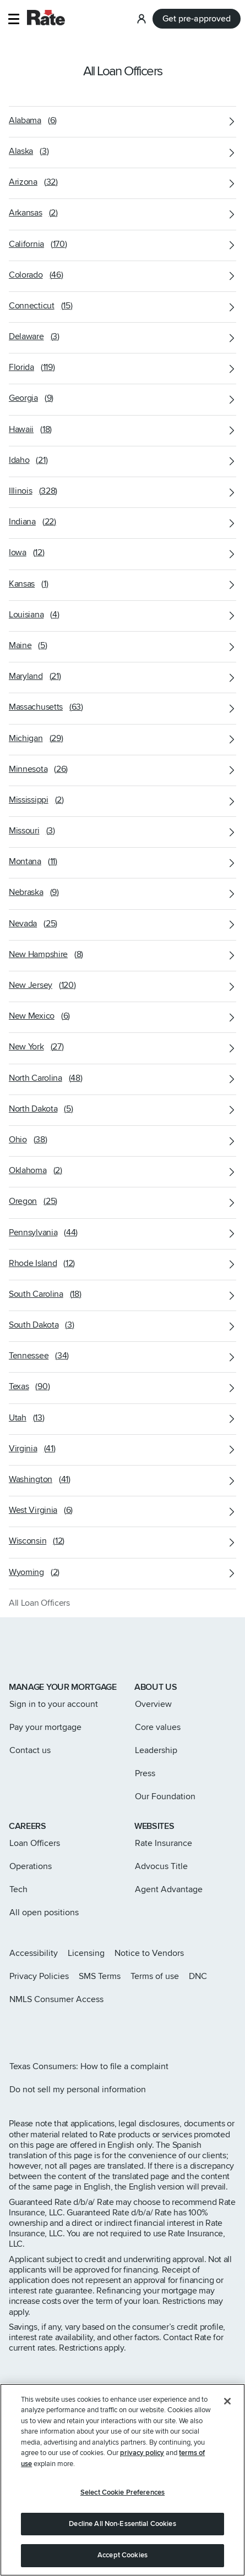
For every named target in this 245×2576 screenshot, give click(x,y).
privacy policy (142, 2452)
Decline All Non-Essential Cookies (122, 2523)
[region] (122, 2480)
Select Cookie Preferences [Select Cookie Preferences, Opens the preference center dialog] (122, 2492)
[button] (13, 18)
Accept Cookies (122, 2555)
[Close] (227, 2401)
